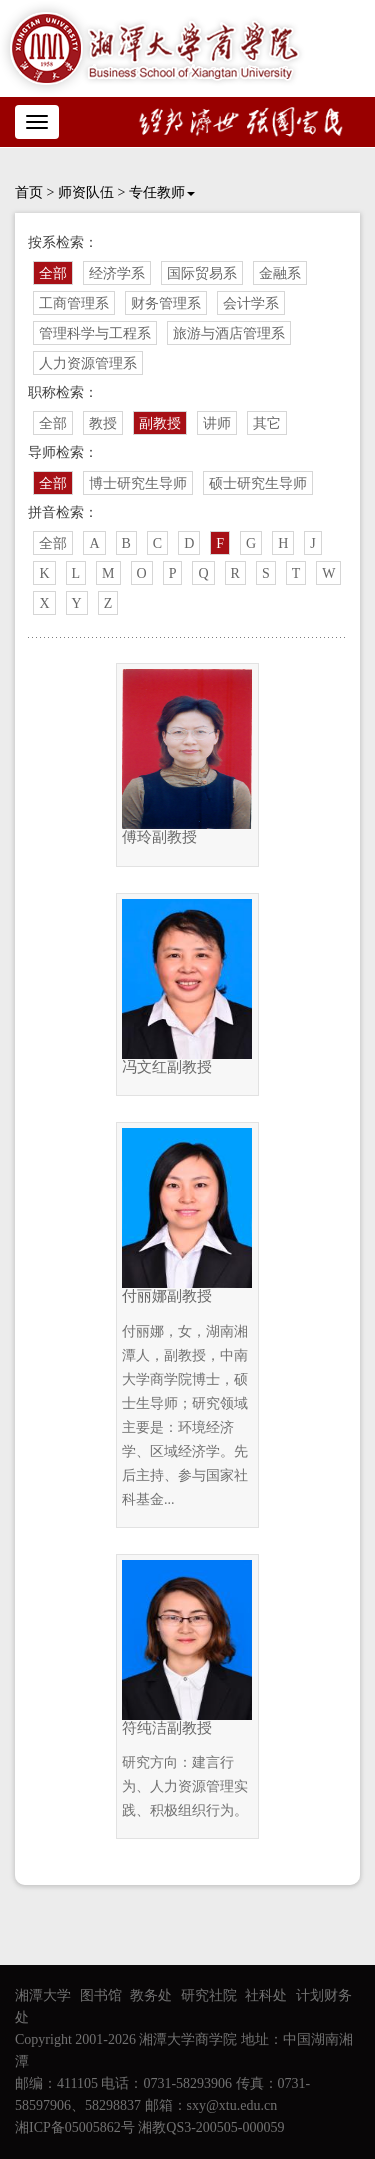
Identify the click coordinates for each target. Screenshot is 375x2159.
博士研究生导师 (138, 483)
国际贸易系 (202, 273)
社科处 (266, 1995)
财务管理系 (166, 303)
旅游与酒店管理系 (229, 333)
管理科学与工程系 (95, 333)
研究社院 (209, 1995)
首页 (29, 192)
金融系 (280, 273)
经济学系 (117, 273)
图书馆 (101, 1995)
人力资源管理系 (88, 363)
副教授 (160, 423)
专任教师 (162, 192)
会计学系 (251, 303)
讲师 (217, 423)
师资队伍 (86, 192)
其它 (267, 423)
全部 (53, 273)
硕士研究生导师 (258, 483)
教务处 (151, 1995)
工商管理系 (74, 303)
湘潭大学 (43, 1995)
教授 (103, 423)
